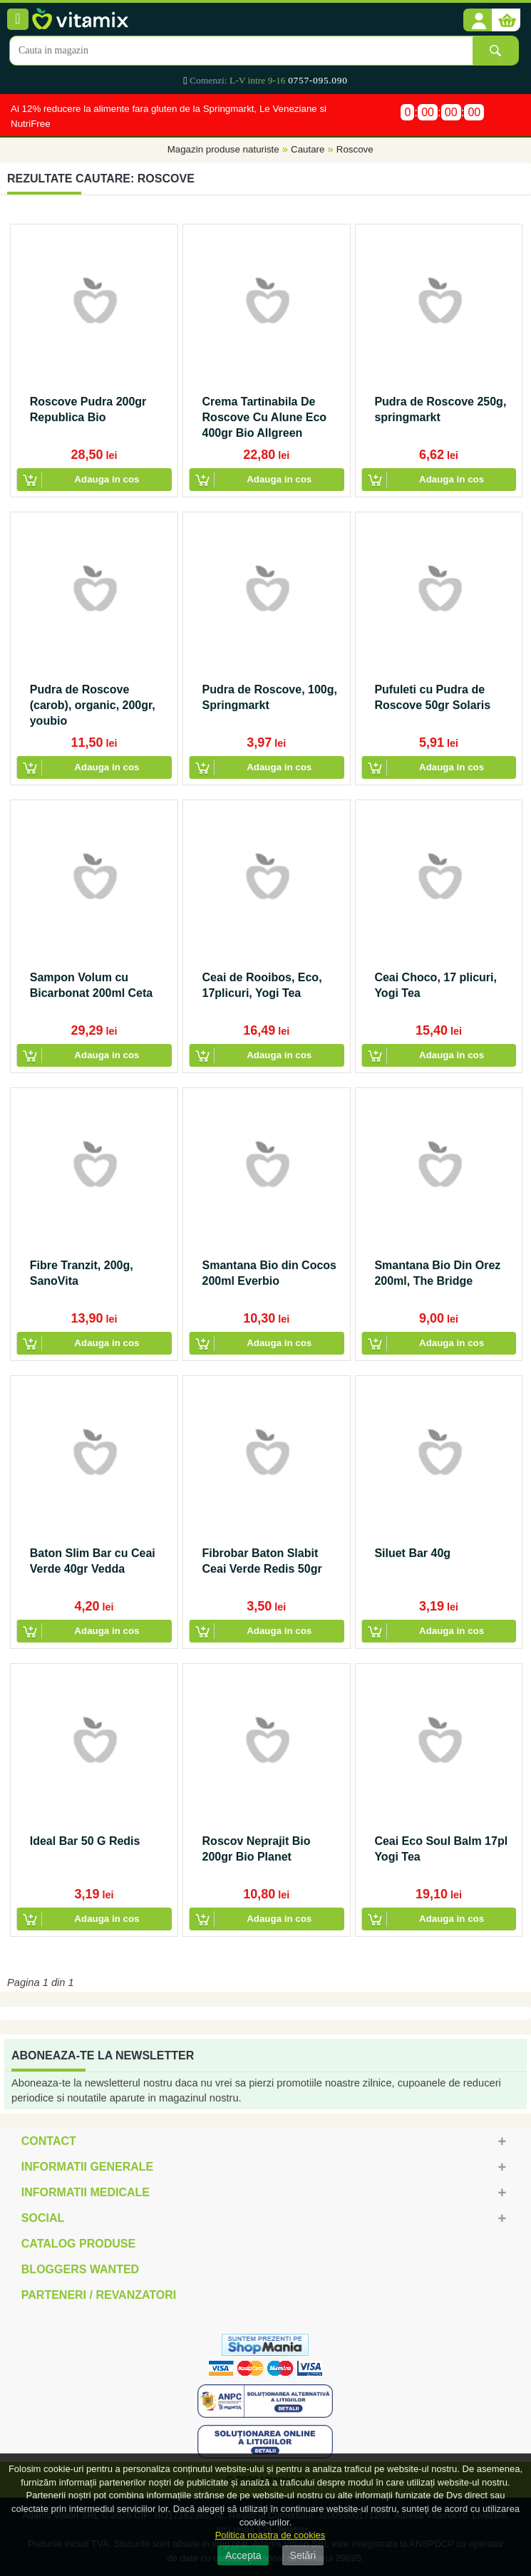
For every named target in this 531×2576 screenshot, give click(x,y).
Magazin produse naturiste (223, 150)
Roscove (354, 150)
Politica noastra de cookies (270, 2535)
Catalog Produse (78, 2244)
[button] (477, 21)
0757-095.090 (317, 80)
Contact (48, 2141)
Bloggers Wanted (80, 2269)
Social (42, 2218)
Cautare (307, 150)
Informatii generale (87, 2167)
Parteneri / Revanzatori (99, 2295)
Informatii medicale (85, 2192)
